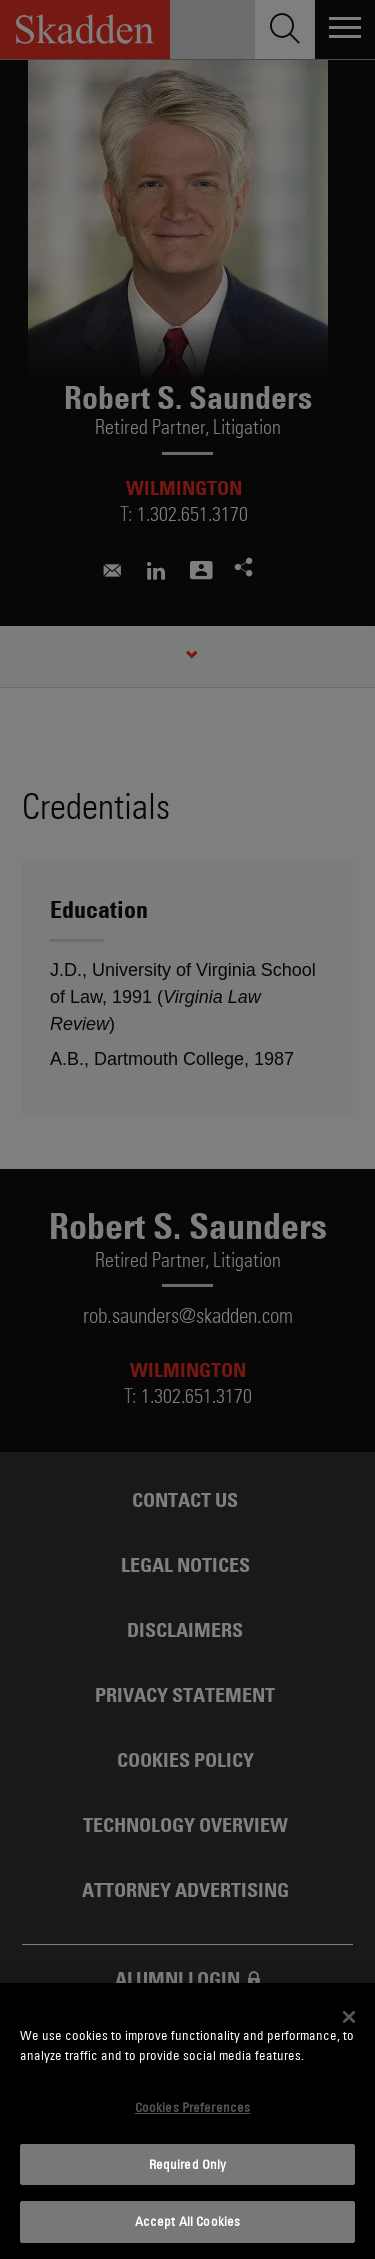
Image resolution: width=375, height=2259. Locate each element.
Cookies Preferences (192, 2107)
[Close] (349, 2017)
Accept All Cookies (187, 2221)
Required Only (188, 2164)
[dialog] (187, 2121)
